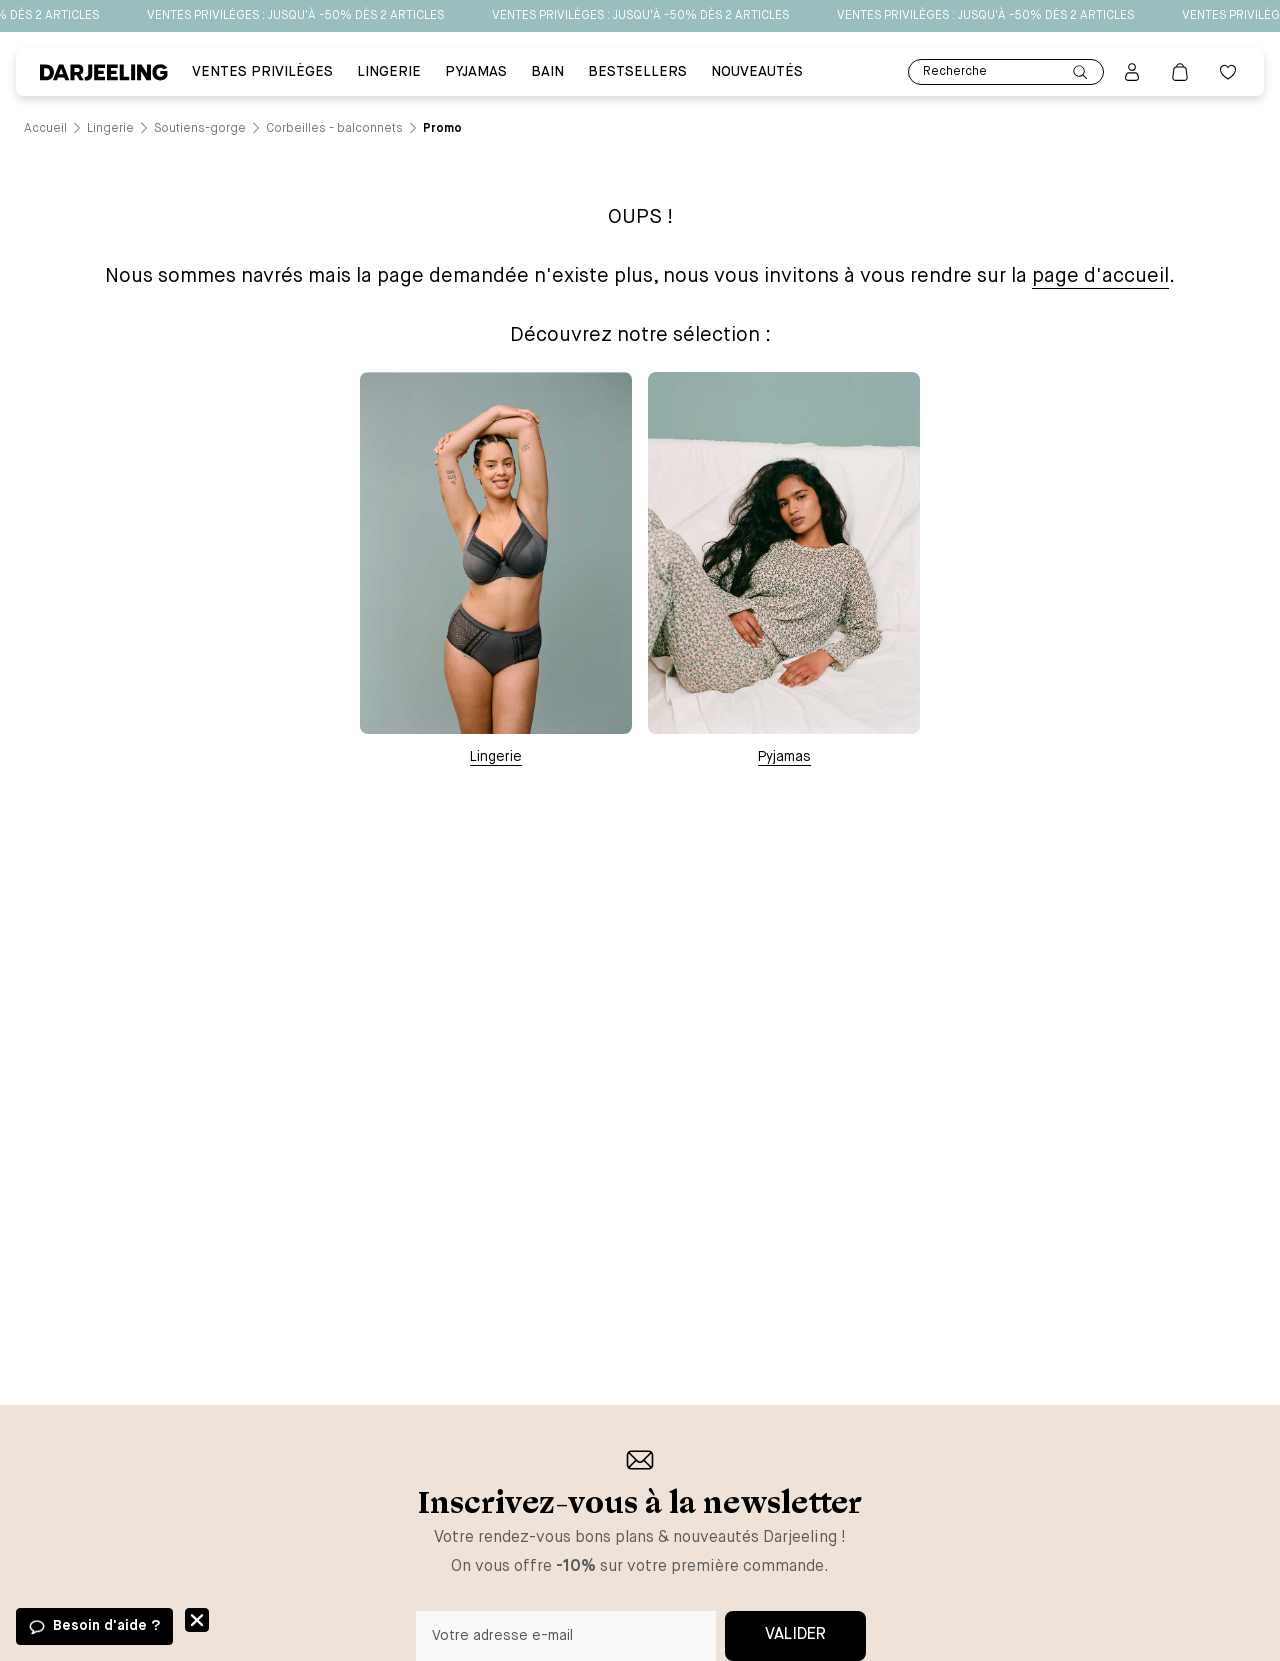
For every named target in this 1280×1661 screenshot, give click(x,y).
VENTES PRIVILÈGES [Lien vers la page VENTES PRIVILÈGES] (262, 72)
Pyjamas (784, 757)
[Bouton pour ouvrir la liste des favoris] (1228, 72)
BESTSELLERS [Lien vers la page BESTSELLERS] (637, 72)
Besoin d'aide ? (106, 1626)
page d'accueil (1100, 276)
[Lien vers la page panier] (1180, 72)
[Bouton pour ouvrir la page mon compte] (1132, 72)
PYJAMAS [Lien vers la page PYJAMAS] (476, 72)
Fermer (197, 1620)
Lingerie (496, 757)
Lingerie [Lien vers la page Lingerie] (389, 72)
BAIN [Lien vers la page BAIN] (547, 72)
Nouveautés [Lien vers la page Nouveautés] (757, 72)
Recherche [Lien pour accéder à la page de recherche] (1006, 72)
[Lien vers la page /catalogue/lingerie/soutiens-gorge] (200, 129)
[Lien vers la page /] (45, 129)
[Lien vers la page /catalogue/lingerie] (110, 129)
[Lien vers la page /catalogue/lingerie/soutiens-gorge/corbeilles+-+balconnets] (334, 129)
